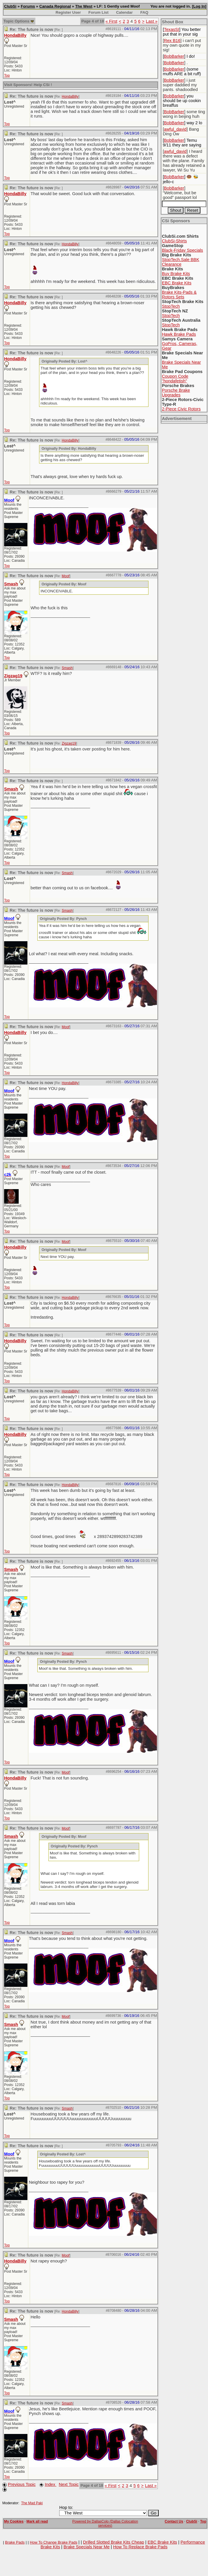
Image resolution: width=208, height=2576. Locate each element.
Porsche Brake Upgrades (176, 392)
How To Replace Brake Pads (140, 2546)
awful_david (175, 129)
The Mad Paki (32, 2503)
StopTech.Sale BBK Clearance (180, 262)
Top (7, 76)
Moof (66, 576)
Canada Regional (55, 6)
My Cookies (14, 2521)
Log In (199, 6)
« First (111, 21)
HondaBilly (15, 35)
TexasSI (171, 29)
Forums (28, 6)
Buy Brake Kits (176, 273)
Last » (152, 21)
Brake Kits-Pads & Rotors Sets (179, 294)
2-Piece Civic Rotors (181, 409)
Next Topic (69, 2484)
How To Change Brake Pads (53, 2542)
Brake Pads (15, 2542)
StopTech (171, 306)
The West (83, 6)
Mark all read (37, 2521)
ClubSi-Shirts (174, 241)
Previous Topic (22, 2484)
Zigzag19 (13, 675)
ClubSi (10, 6)
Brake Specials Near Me (87, 2546)
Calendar (124, 12)
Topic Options (19, 21)
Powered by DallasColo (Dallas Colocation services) (105, 2523)
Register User (68, 12)
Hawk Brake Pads (179, 334)
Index (50, 2484)
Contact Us (174, 2521)
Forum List (98, 12)
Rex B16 (172, 40)
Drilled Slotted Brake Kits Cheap (113, 2542)
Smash (11, 584)
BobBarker (174, 56)
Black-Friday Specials (182, 250)
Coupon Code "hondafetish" (175, 378)
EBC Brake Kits (176, 283)
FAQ (144, 12)
